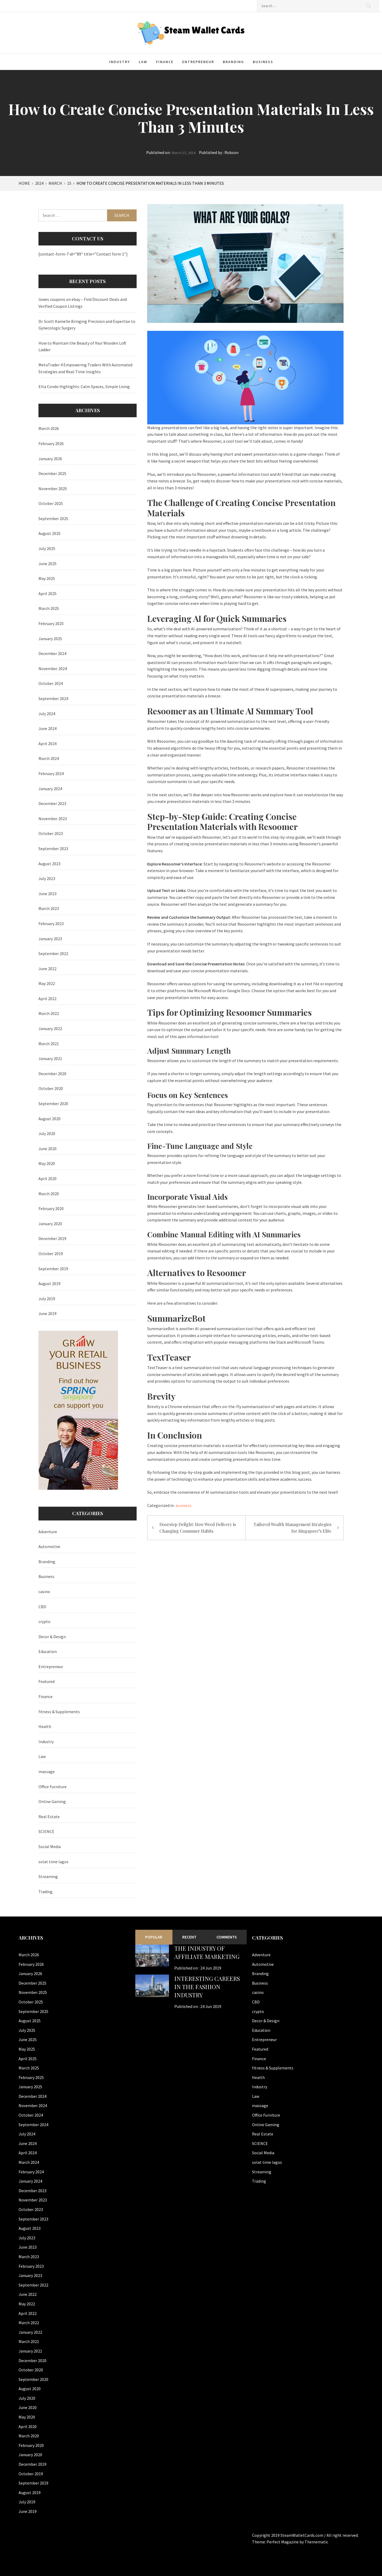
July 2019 (46, 1298)
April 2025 (47, 593)
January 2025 (50, 638)
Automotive (49, 1546)
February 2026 (51, 443)
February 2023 (51, 923)
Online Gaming (52, 1801)
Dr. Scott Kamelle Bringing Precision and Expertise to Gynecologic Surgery (86, 325)
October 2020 (50, 1088)
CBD (42, 1606)
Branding (233, 61)
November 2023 (52, 818)
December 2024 (52, 653)
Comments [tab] (226, 1937)
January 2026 (50, 458)
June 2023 (47, 893)
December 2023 (52, 803)
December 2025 (52, 473)
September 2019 (53, 1268)
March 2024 (48, 758)
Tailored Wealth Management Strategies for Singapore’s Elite (292, 1528)
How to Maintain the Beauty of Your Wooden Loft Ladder (82, 346)
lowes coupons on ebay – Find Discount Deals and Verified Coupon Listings (82, 303)
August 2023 (49, 863)
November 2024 (52, 668)
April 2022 (47, 998)
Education (47, 1651)
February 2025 (51, 623)
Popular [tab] (153, 1937)
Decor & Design (52, 1636)
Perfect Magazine (283, 2541)
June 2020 (47, 1148)
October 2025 (50, 503)
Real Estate (49, 1816)
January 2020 (50, 1223)
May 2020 (46, 1163)
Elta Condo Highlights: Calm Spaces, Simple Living (84, 386)
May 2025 (46, 578)
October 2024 (50, 683)
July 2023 (46, 878)
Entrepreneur (198, 61)
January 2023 (50, 938)
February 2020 (51, 1208)
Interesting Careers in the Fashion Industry (207, 1987)
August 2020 (49, 1118)
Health (44, 1726)
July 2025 (46, 548)
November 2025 (52, 488)
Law (143, 61)
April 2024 (47, 743)
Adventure (47, 1531)
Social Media (49, 1846)
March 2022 (48, 1013)
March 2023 (48, 908)
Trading (45, 1891)
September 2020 (53, 1103)
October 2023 (50, 833)
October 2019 (50, 1253)
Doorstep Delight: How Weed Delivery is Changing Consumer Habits (197, 1528)
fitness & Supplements (59, 1711)
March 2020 (48, 1193)
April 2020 (47, 1178)
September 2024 (53, 698)
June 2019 (47, 1313)
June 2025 (47, 563)
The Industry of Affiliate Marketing (207, 1952)
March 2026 (48, 428)
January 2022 (50, 1028)
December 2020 (52, 1073)
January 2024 (50, 788)
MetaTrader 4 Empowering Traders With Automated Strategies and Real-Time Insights (85, 368)
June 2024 (47, 728)
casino (44, 1591)
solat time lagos (53, 1861)
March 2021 (48, 1043)
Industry (119, 61)
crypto (44, 1621)
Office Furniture (52, 1786)
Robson (231, 152)
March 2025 (48, 608)
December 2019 (52, 1238)
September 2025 (53, 518)
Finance (164, 61)
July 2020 (46, 1133)
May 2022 (46, 983)
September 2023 (53, 848)
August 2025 (49, 533)
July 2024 (46, 713)
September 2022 (53, 953)
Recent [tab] (189, 1937)
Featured (46, 1681)
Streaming (48, 1876)
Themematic (316, 2541)
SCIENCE (46, 1831)
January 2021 (50, 1058)
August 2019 (49, 1283)
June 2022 (47, 968)
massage (46, 1771)
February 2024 (51, 773)
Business (263, 61)
